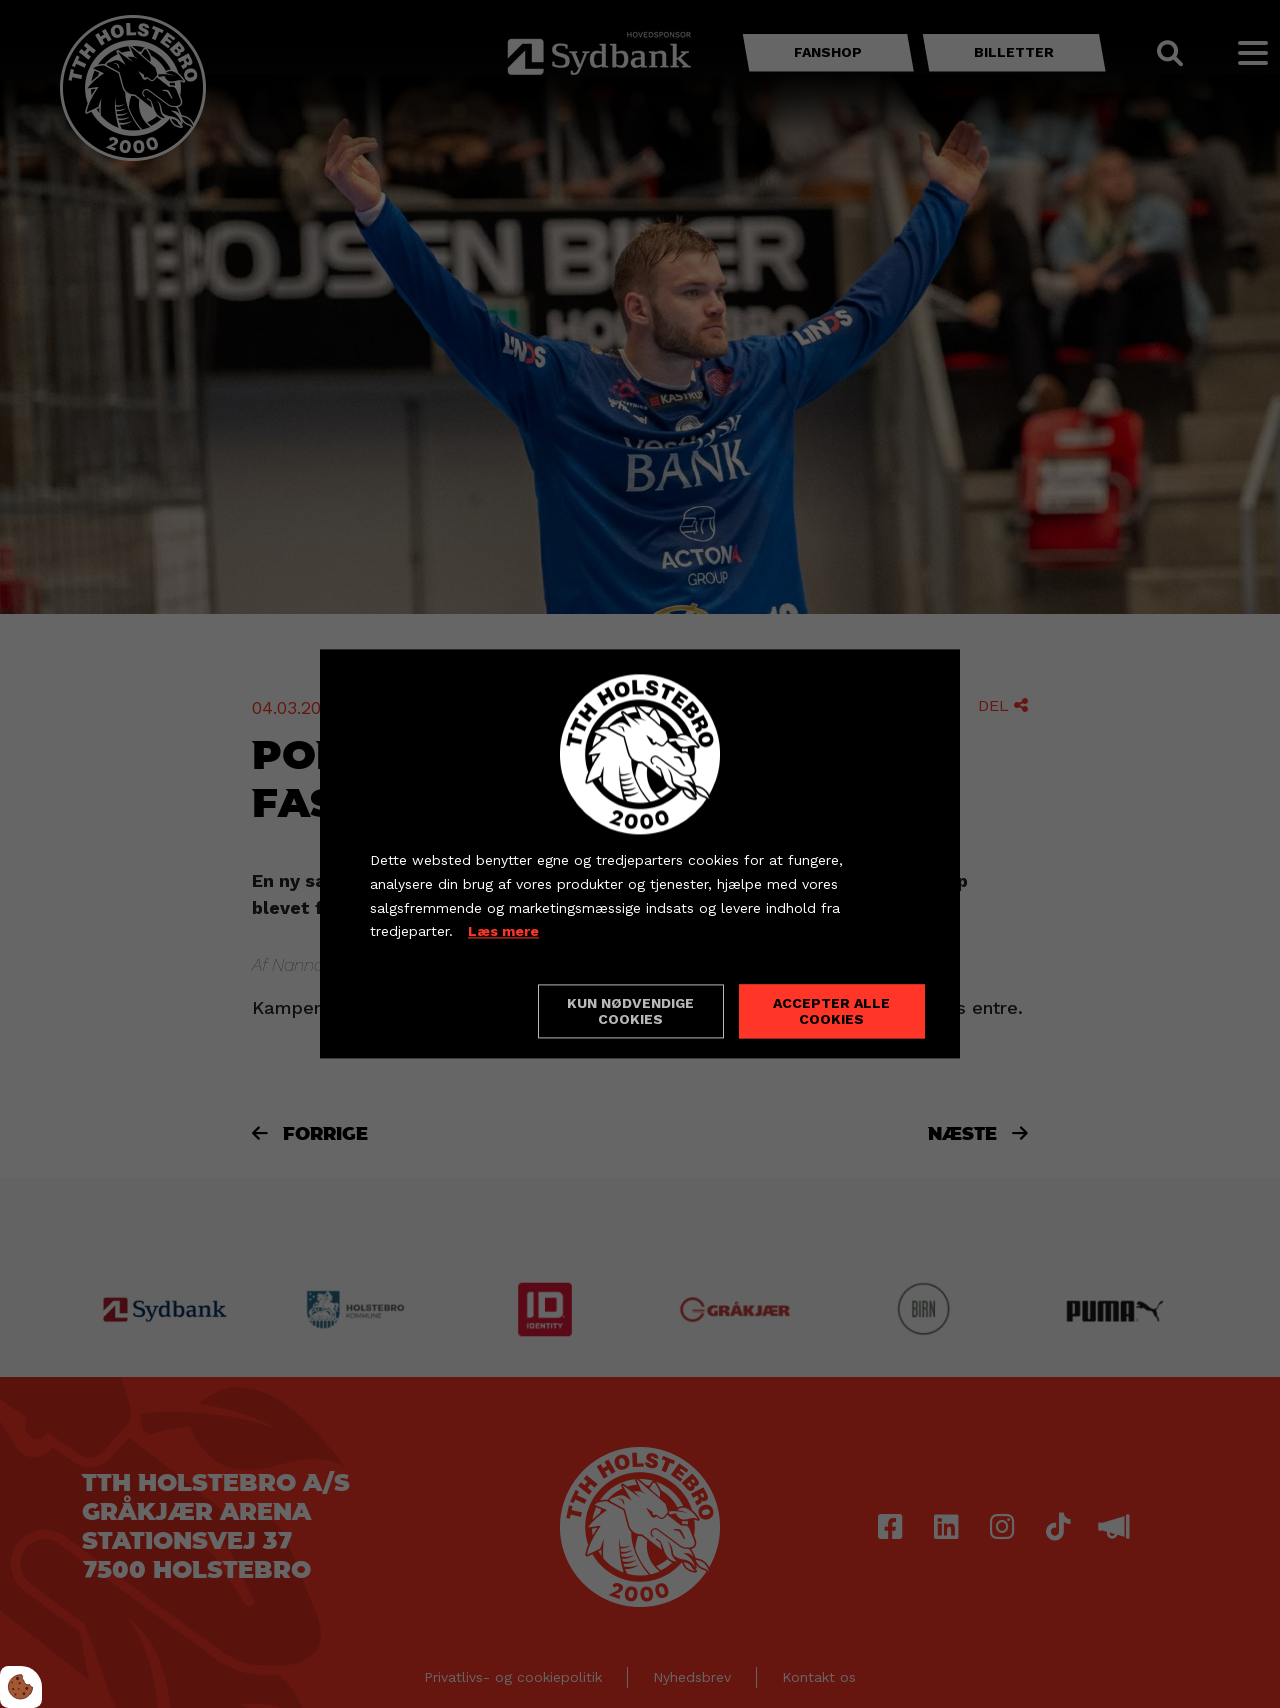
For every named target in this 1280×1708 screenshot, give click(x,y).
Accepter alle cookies (831, 1012)
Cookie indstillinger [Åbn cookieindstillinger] (441, 1011)
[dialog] (640, 853)
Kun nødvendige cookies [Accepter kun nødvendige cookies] (630, 1012)
